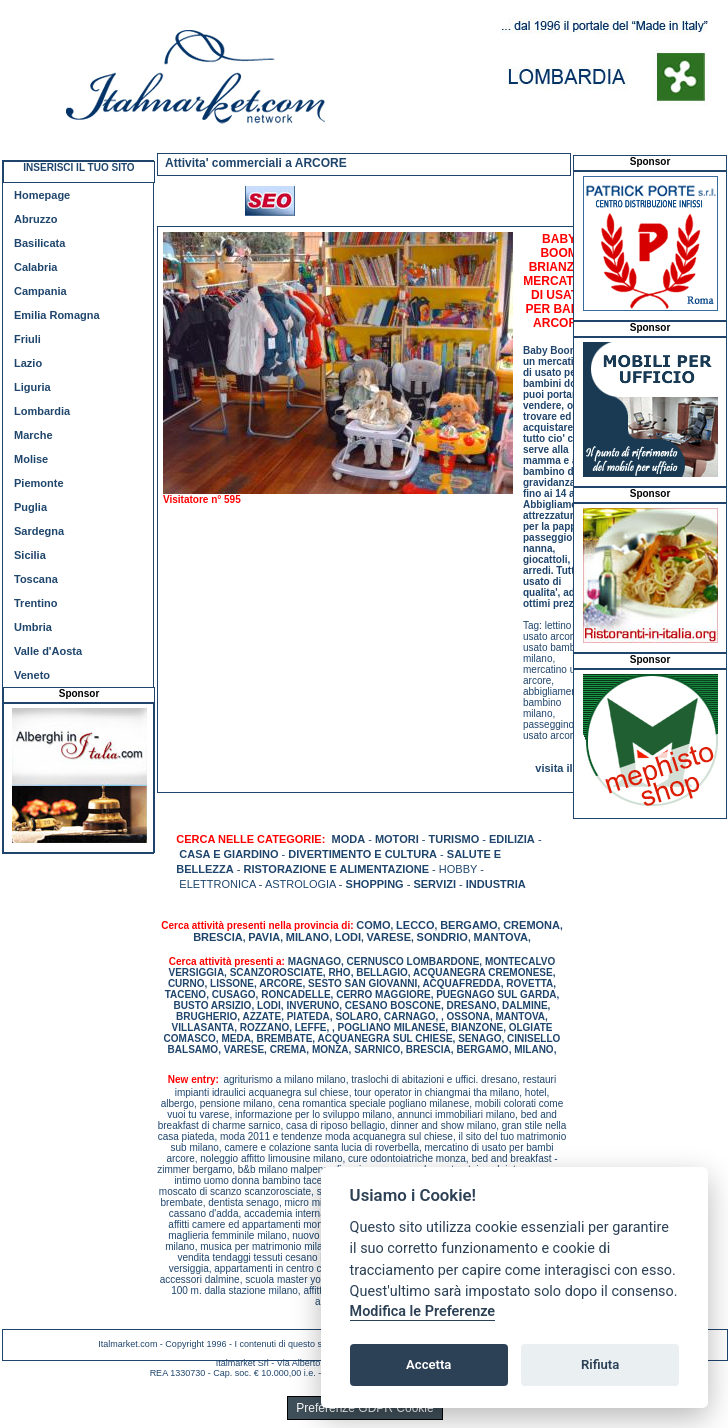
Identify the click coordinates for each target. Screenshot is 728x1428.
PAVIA (264, 937)
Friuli (27, 339)
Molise (31, 459)
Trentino (35, 603)
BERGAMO (468, 925)
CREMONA (531, 925)
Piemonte (39, 483)
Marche (33, 435)
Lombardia (42, 411)
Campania (40, 291)
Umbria (33, 627)
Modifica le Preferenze (423, 1311)
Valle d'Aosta (48, 651)
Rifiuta (600, 1364)
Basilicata (39, 243)
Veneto (32, 675)
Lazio (28, 363)
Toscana (36, 579)
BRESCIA (218, 937)
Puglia (30, 507)
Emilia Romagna (57, 315)
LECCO (415, 925)
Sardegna (39, 531)
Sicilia (30, 555)
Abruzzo (35, 219)
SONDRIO (442, 937)
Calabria (35, 267)
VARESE (389, 937)
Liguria (32, 387)
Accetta (428, 1364)
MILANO (307, 937)
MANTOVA (500, 937)
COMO (373, 925)
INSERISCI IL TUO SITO (78, 167)
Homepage (42, 195)
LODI (348, 937)
